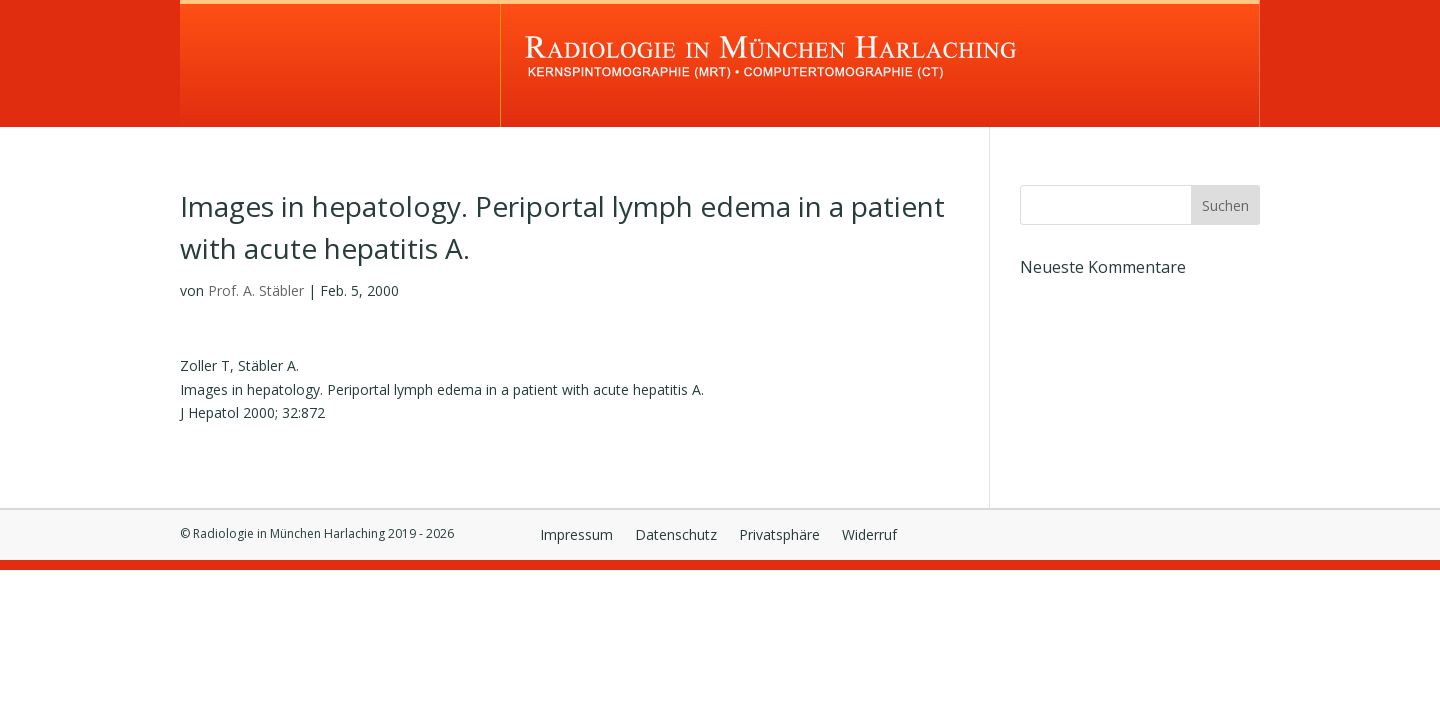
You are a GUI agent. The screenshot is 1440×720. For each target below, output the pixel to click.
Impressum (576, 536)
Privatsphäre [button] (779, 536)
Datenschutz (676, 536)
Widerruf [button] (869, 536)
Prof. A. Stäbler (256, 290)
